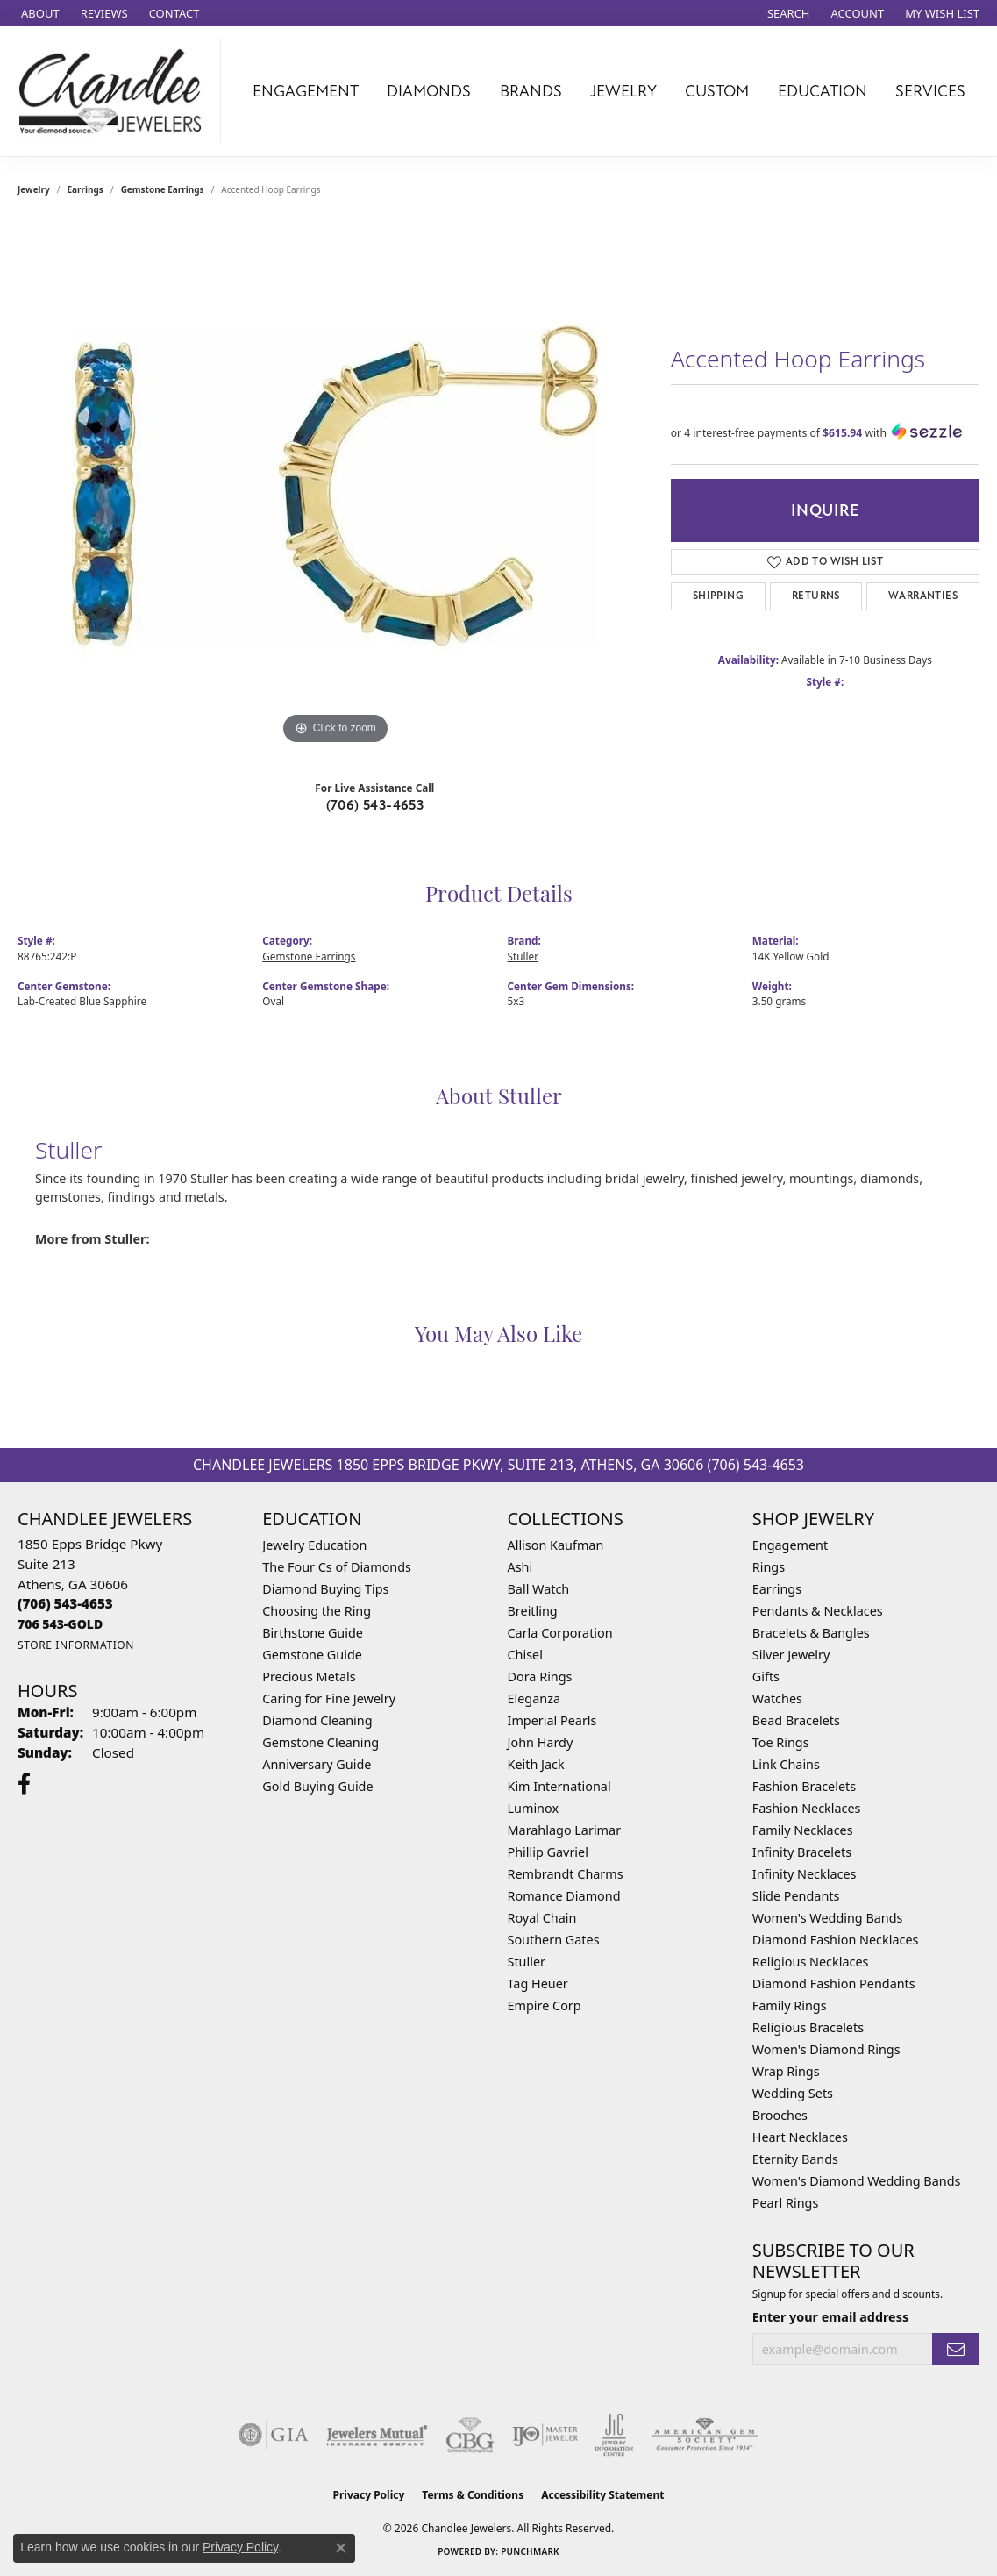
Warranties (923, 596)
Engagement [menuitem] (790, 1545)
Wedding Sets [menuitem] (792, 2093)
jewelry (34, 189)
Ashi (520, 1567)
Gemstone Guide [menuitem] (312, 1654)
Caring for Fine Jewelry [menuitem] (328, 1698)
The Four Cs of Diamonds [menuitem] (336, 1567)
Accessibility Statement (602, 2494)
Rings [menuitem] (768, 1567)
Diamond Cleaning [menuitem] (317, 1720)
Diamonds (429, 91)
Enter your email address (830, 2316)
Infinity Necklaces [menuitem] (804, 1874)
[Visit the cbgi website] (470, 2435)
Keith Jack (536, 1764)
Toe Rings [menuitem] (780, 1742)
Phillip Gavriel (548, 1852)
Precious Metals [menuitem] (308, 1676)
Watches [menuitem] (777, 1698)
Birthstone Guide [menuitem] (312, 1632)
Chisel (525, 1654)
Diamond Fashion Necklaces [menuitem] (835, 1939)
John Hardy (540, 1742)
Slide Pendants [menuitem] (796, 1895)
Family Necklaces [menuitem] (802, 1830)
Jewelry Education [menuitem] (314, 1545)
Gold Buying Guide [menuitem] (317, 1786)
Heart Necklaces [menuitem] (800, 2137)
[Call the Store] (65, 1603)
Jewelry (623, 91)
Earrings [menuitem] (776, 1589)
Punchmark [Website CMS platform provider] (530, 2551)
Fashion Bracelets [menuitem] (804, 1786)
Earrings (85, 189)
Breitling (533, 1610)
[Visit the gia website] (274, 2435)
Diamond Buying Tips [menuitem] (325, 1589)
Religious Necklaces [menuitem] (810, 1961)
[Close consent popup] (341, 2548)
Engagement (306, 91)
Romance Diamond (564, 1895)
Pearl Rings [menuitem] (785, 2202)
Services (930, 91)
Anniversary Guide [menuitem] (316, 1764)
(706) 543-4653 (375, 805)
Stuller (523, 956)
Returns (816, 596)
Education (822, 91)
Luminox (533, 1808)
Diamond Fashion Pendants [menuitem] (833, 1983)
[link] (39, 13)
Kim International (559, 1786)
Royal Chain (542, 1917)
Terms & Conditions (472, 2494)
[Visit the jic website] (614, 2435)
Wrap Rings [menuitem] (786, 2071)
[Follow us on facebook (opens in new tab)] (24, 1784)
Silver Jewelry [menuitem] (791, 1654)
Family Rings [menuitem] (789, 2005)
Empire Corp (544, 2005)
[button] (787, 13)
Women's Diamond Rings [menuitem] (826, 2049)
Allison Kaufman (556, 1545)
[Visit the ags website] (704, 2435)
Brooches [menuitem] (780, 2115)
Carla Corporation (560, 1632)
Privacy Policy (369, 2494)
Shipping (718, 596)
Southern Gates (554, 1939)
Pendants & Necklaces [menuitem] (817, 1610)
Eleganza (534, 1698)
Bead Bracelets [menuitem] (796, 1720)
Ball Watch (539, 1589)
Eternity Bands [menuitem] (795, 2159)
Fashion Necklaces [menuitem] (806, 1808)
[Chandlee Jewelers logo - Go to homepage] (115, 91)
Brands (531, 91)
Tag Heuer (538, 1983)
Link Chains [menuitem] (786, 1764)
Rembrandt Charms (565, 1874)
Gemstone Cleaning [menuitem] (320, 1742)
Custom (717, 91)
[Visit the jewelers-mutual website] (376, 2435)
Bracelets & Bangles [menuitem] (811, 1632)
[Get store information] (76, 1645)
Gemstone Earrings (162, 189)
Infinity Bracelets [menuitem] (801, 1852)
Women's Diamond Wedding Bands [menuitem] (856, 2181)
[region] (335, 486)
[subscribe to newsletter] (955, 2349)
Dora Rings (540, 1676)
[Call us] (60, 1624)
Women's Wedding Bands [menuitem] (827, 1917)
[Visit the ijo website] (545, 2435)
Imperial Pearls (552, 1720)
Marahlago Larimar (565, 1830)
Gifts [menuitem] (766, 1676)
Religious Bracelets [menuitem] (808, 2027)
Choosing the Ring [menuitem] (316, 1610)
